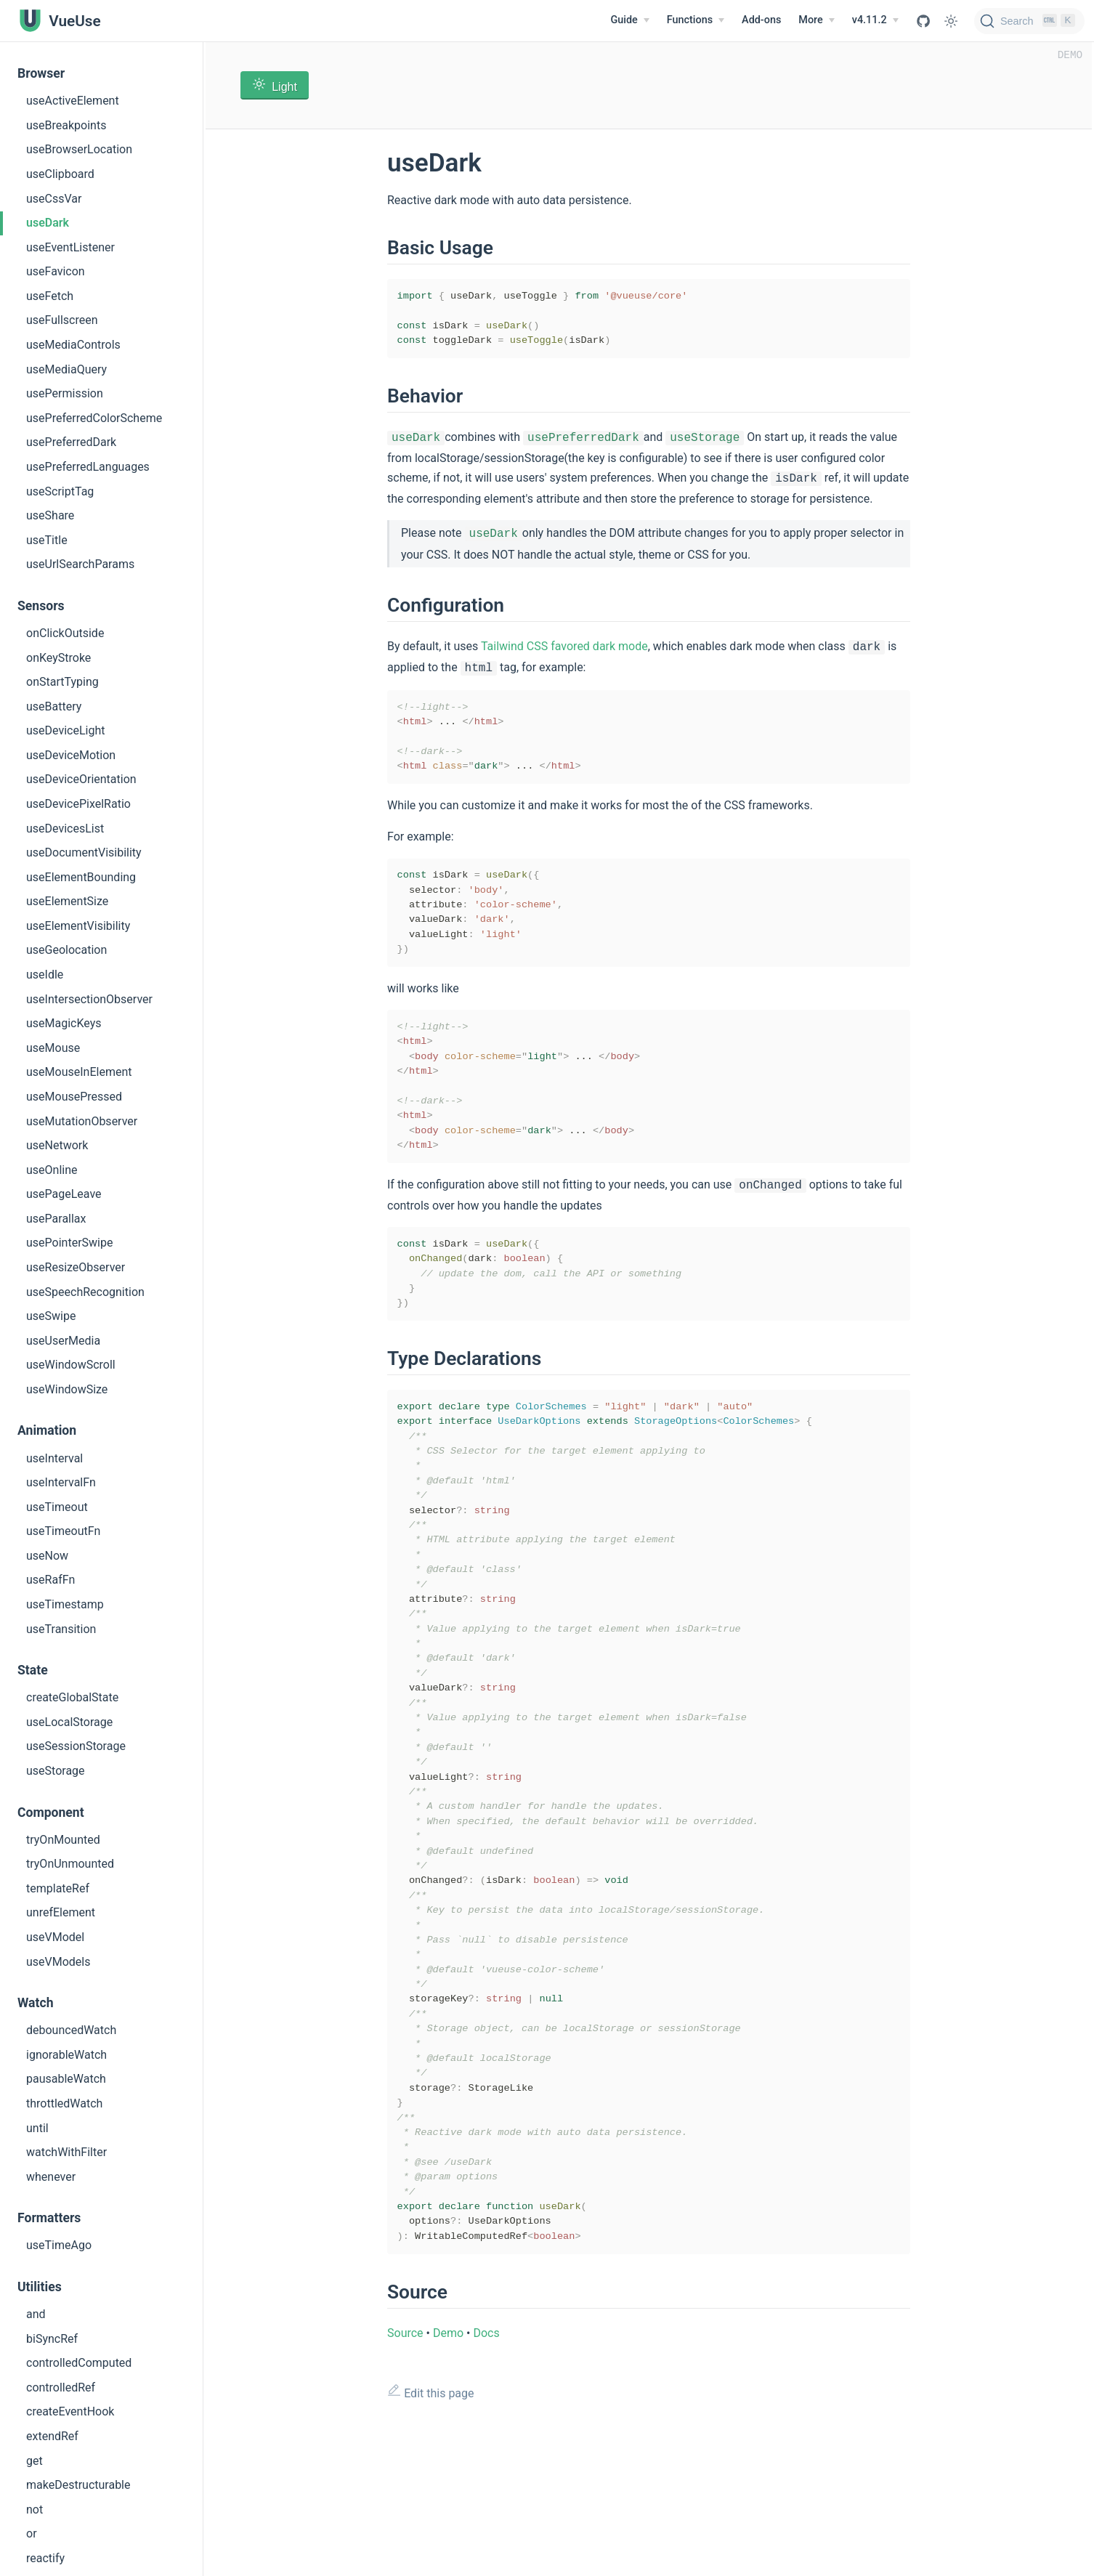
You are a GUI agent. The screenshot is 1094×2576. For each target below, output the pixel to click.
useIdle (44, 974)
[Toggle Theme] (951, 21)
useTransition (61, 1629)
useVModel (55, 1937)
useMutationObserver (81, 1121)
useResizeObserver (75, 1267)
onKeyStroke (58, 658)
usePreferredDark (71, 442)
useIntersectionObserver (89, 999)
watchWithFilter (66, 2152)
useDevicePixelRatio (78, 804)
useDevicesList (65, 828)
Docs (486, 2449)
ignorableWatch (66, 2055)
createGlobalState (72, 1697)
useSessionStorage (76, 1746)
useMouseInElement (78, 1072)
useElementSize (67, 901)
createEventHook (70, 2411)
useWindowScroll (71, 1365)
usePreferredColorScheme (94, 418)
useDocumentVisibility (84, 852)
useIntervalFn (61, 1482)
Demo (448, 2449)
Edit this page (430, 2508)
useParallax (56, 1219)
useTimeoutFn (63, 1531)
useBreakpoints (66, 125)
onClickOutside (65, 633)
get (34, 2461)
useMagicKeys (64, 1023)
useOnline (52, 1170)
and (36, 2314)
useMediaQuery (66, 369)
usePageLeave (64, 1194)
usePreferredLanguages (88, 467)
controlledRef (60, 2387)
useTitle (47, 540)
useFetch (49, 296)
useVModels (58, 1962)
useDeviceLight (65, 730)
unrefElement (60, 1912)
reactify (45, 2558)
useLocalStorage (69, 1722)
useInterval (54, 1458)
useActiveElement (72, 101)
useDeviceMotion (71, 755)
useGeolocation (66, 950)
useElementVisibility (78, 926)
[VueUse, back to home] (59, 20)
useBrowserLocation (79, 149)
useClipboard (60, 174)
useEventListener (70, 247)
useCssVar (53, 199)
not (34, 2509)
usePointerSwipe (69, 1242)
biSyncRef (52, 2339)
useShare (50, 515)
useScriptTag (60, 491)
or (31, 2533)
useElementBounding (81, 877)
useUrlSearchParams (80, 564)
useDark (47, 223)
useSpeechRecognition (85, 1292)
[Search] (1029, 21)
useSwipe (51, 1316)
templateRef (57, 1888)
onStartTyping (62, 682)
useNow (47, 1556)
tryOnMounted (63, 1840)
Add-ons (761, 20)
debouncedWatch (71, 2030)
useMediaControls (73, 345)
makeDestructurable (78, 2485)
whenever (51, 2177)
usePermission (64, 393)
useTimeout (57, 1507)
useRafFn (50, 1580)
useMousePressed (74, 1096)
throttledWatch (64, 2103)
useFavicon (55, 271)
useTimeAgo (59, 2245)
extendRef (52, 2436)
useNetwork (57, 1145)
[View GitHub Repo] (923, 21)
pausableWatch (66, 2079)
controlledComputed (78, 2363)
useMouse (53, 1048)
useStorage (55, 1771)
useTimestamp (65, 1604)
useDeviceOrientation (81, 779)
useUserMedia (63, 1341)
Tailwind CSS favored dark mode (564, 648)
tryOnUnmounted (70, 1864)
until (37, 2128)
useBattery (53, 706)
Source (405, 2449)
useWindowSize (67, 1389)
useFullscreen (62, 320)
